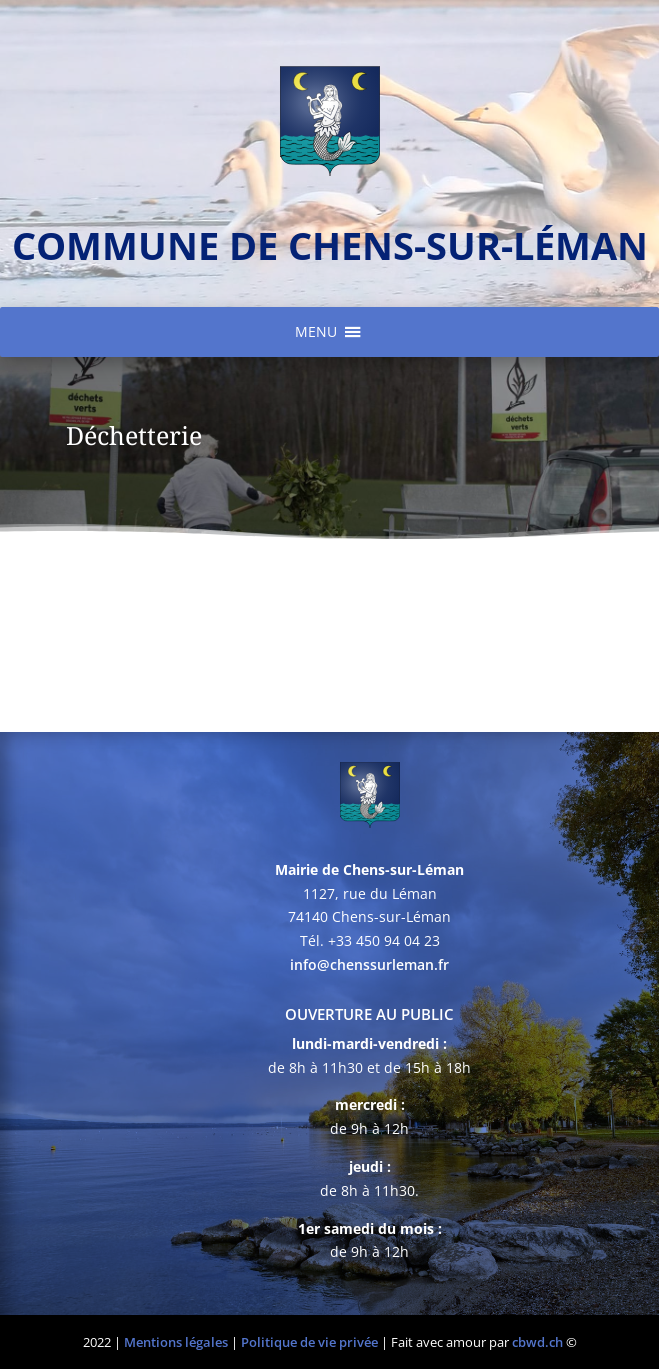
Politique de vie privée (309, 1342)
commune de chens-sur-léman (330, 245)
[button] (316, 332)
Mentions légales (176, 1342)
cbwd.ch (537, 1342)
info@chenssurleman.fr (369, 964)
